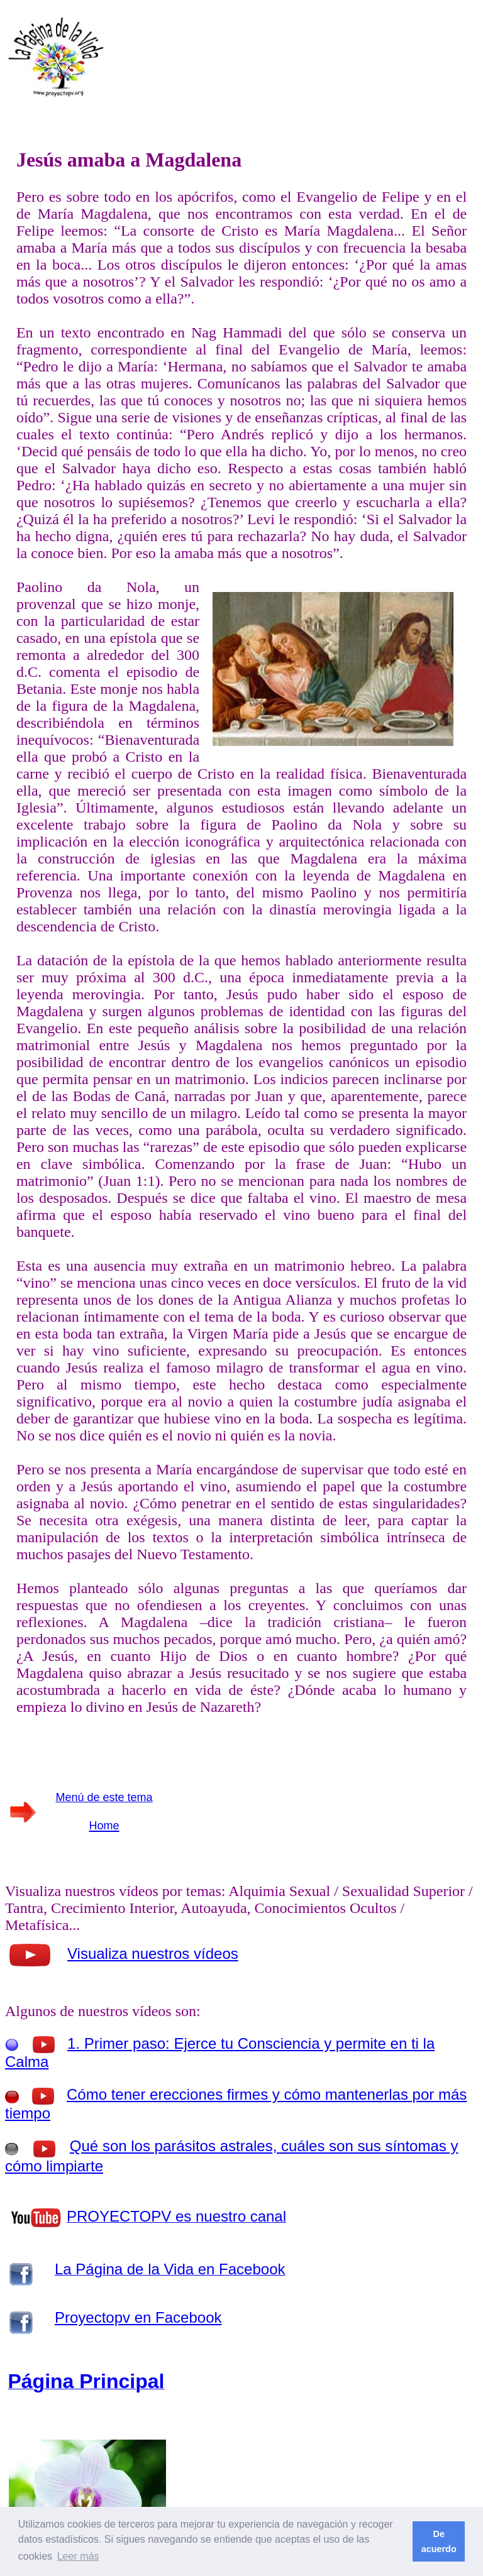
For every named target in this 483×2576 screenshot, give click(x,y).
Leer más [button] (78, 2556)
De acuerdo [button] (439, 2541)
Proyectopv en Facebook (138, 2317)
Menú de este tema (104, 1797)
